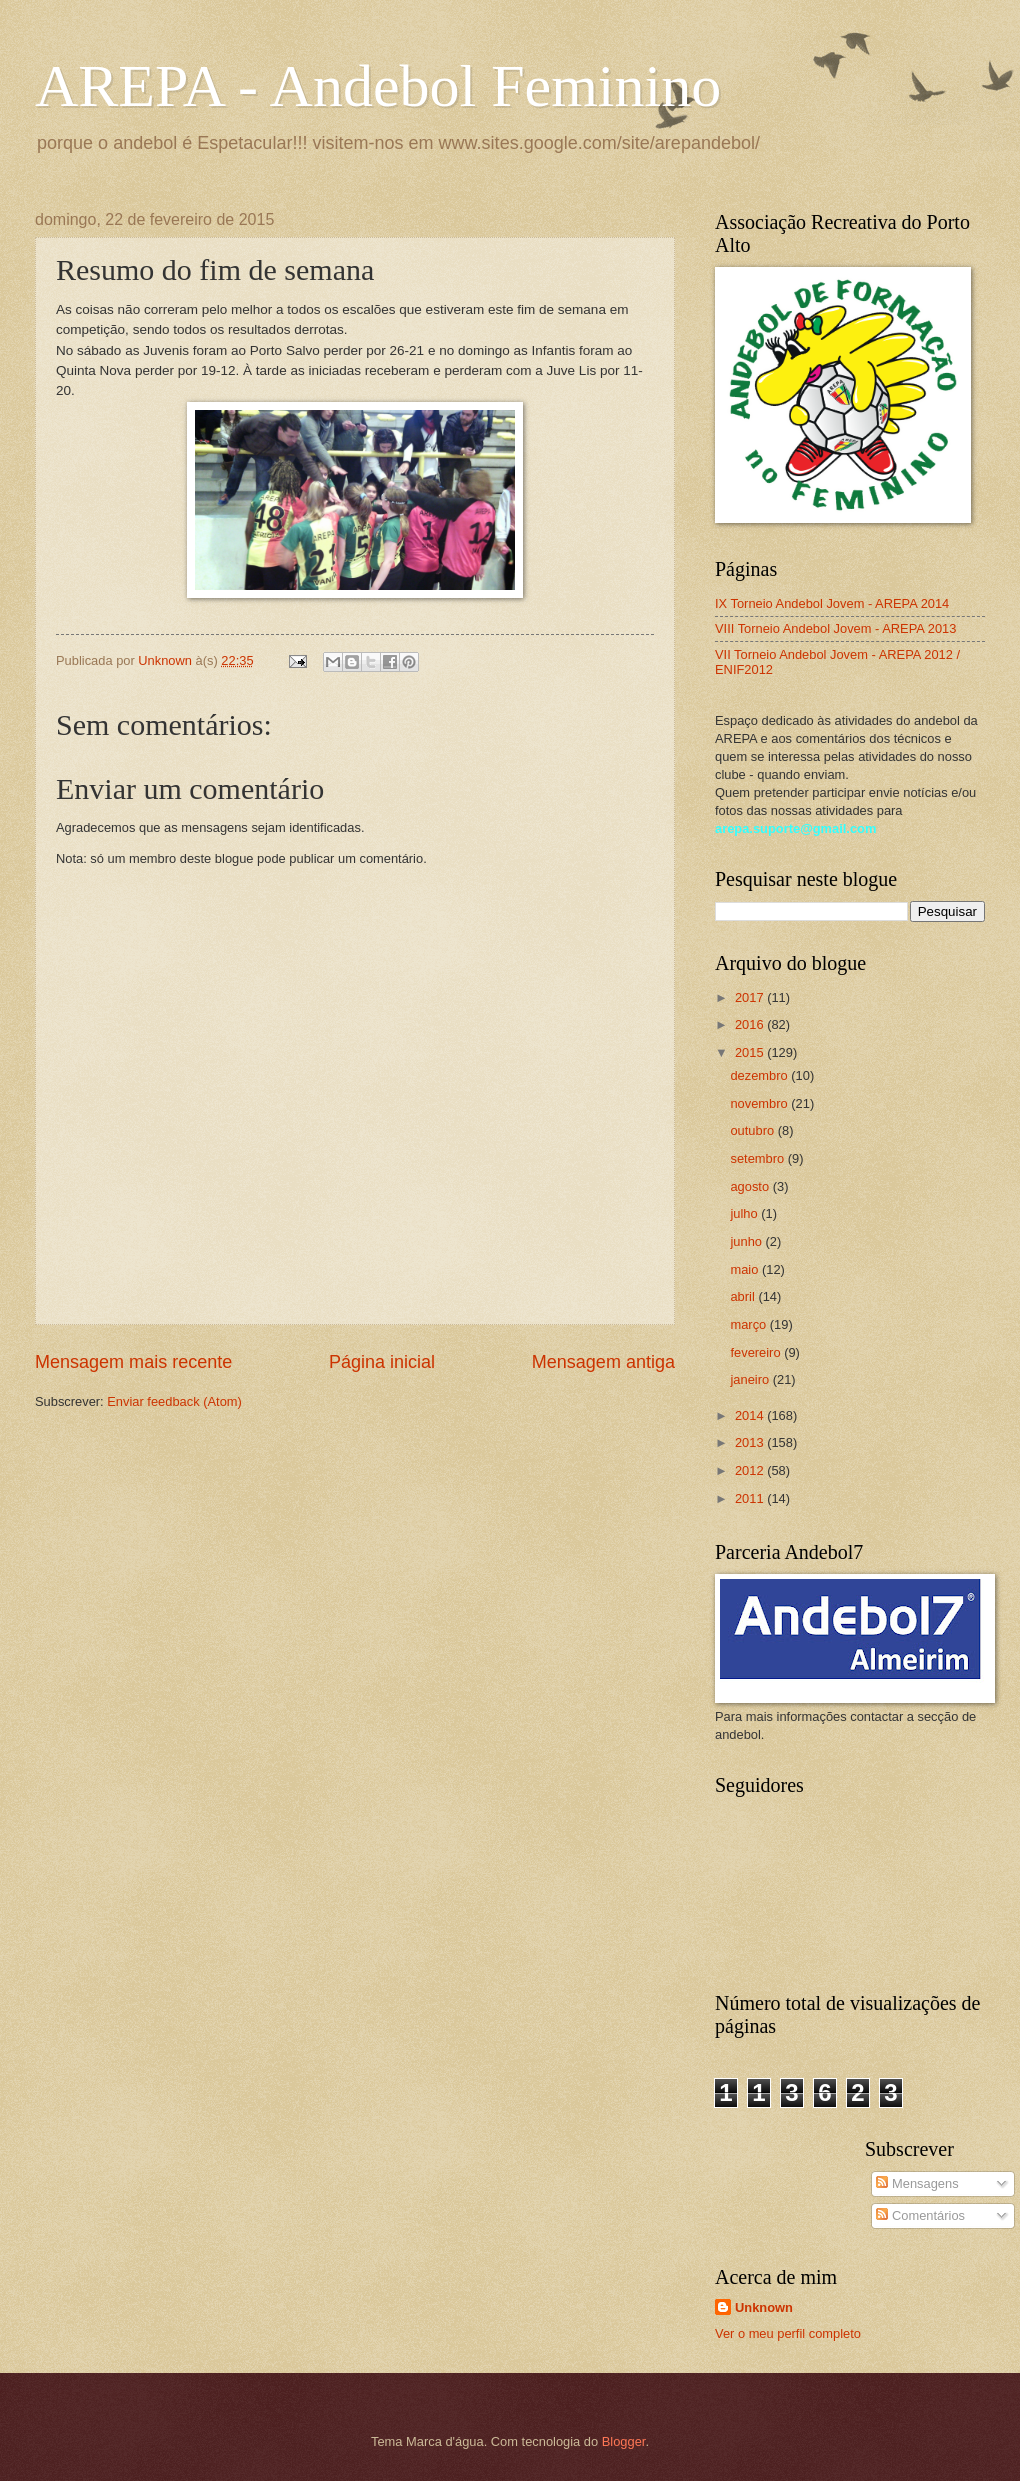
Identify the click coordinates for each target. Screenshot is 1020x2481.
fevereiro (757, 1352)
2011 (751, 1498)
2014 (751, 1415)
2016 (751, 1024)
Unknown (764, 2307)
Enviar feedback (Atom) (174, 1401)
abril (744, 1296)
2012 (751, 1470)
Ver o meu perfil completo (788, 2333)
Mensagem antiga (603, 1362)
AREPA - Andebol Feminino (378, 86)
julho (745, 1213)
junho (747, 1241)
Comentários (920, 2215)
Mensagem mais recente (133, 1362)
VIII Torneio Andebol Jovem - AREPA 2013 (835, 628)
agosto (751, 1186)
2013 (751, 1442)
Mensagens (917, 2183)
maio (745, 1269)
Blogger (624, 2441)
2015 (751, 1052)
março (749, 1324)
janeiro (751, 1379)
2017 (751, 997)
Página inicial (382, 1362)
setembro (758, 1158)
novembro (760, 1103)
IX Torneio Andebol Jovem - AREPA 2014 (832, 603)
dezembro (760, 1075)
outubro (753, 1130)
